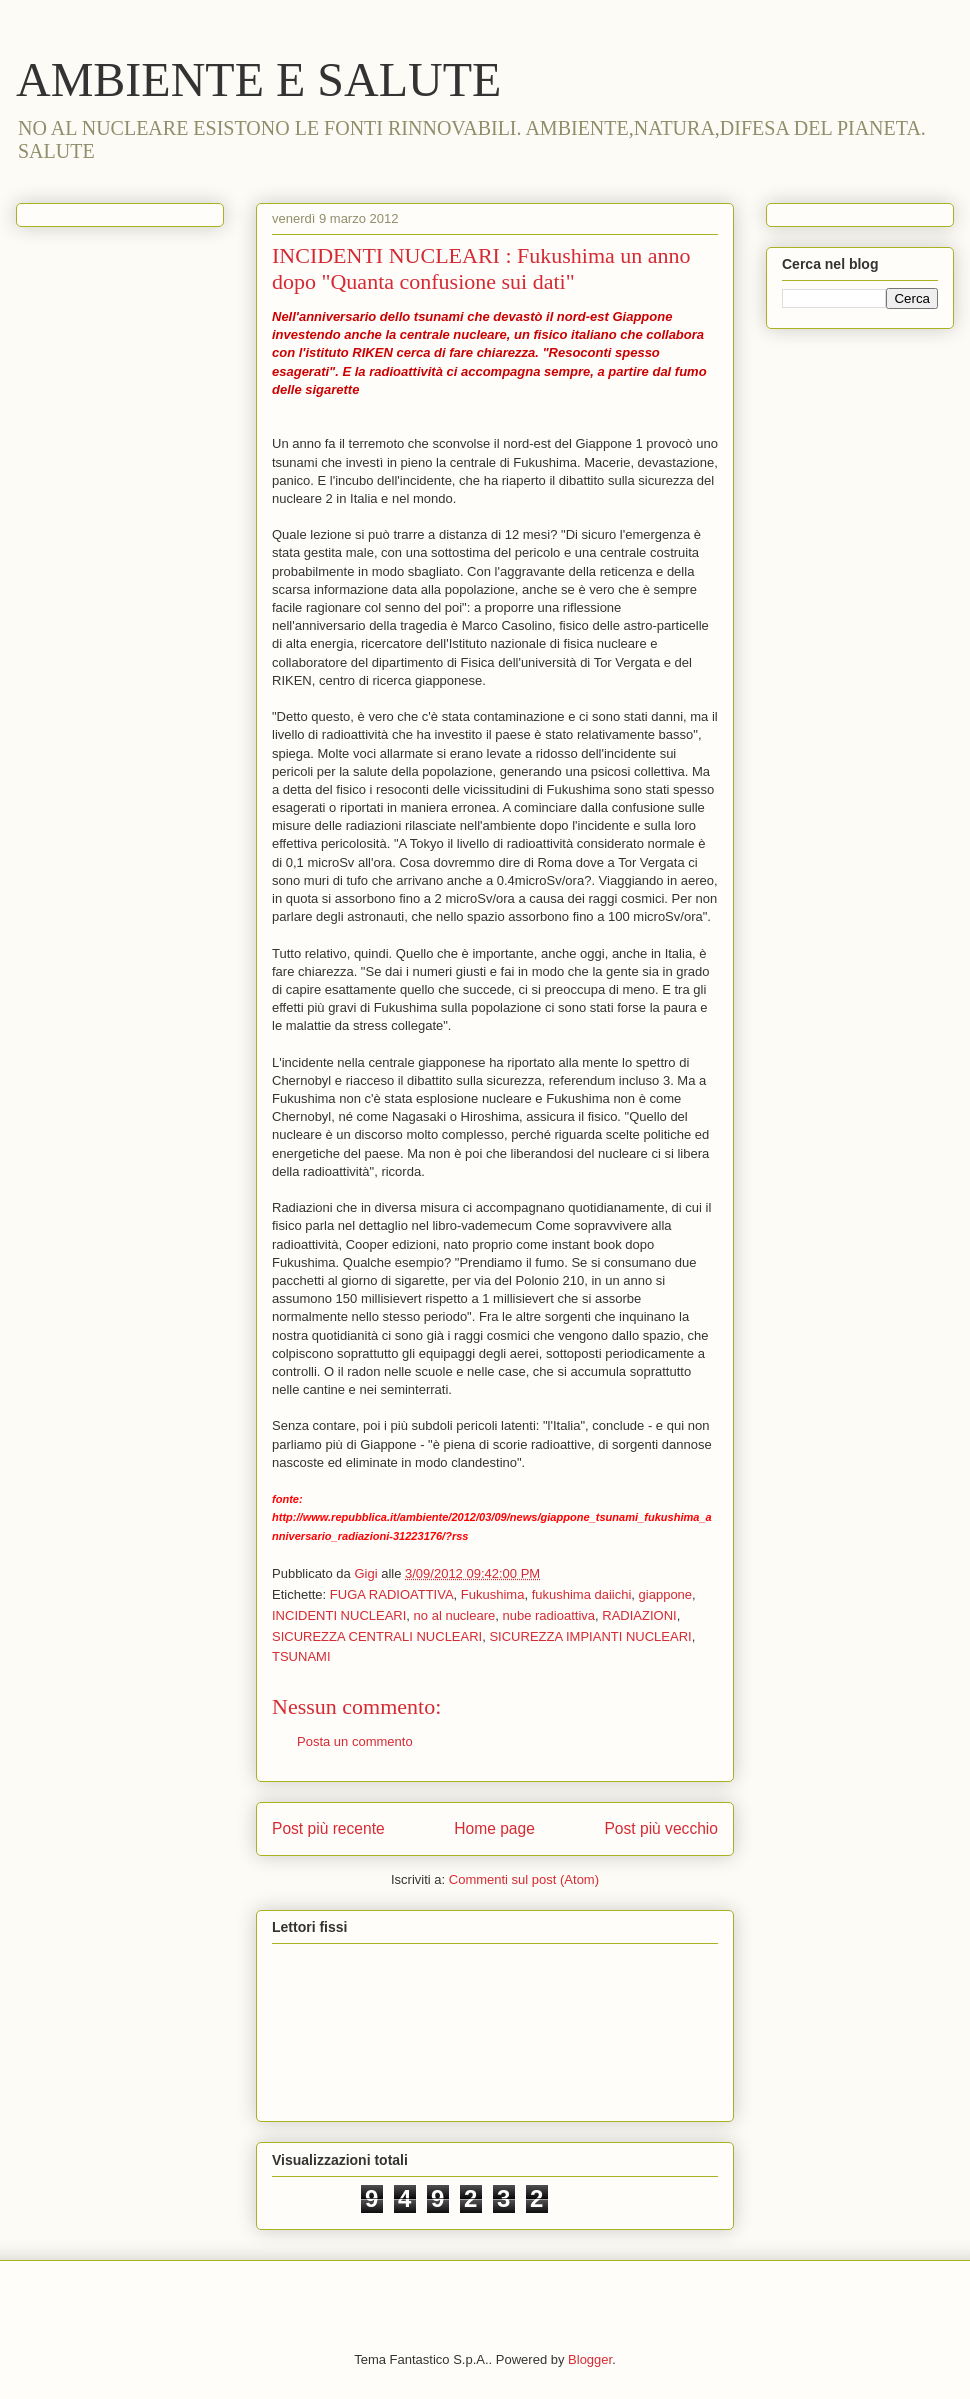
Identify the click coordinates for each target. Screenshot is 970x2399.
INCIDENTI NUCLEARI (339, 1615)
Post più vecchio (661, 1828)
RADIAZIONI (639, 1615)
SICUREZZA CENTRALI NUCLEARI (377, 1636)
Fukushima (493, 1594)
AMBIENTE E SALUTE (258, 79)
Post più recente (328, 1828)
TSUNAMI (301, 1656)
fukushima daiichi (582, 1594)
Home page (494, 1828)
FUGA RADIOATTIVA (392, 1594)
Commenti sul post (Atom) (524, 1879)
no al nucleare (455, 1615)
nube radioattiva (549, 1615)
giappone (666, 1594)
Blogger (590, 2359)
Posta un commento (355, 1741)
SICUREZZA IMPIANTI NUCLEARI (590, 1636)
